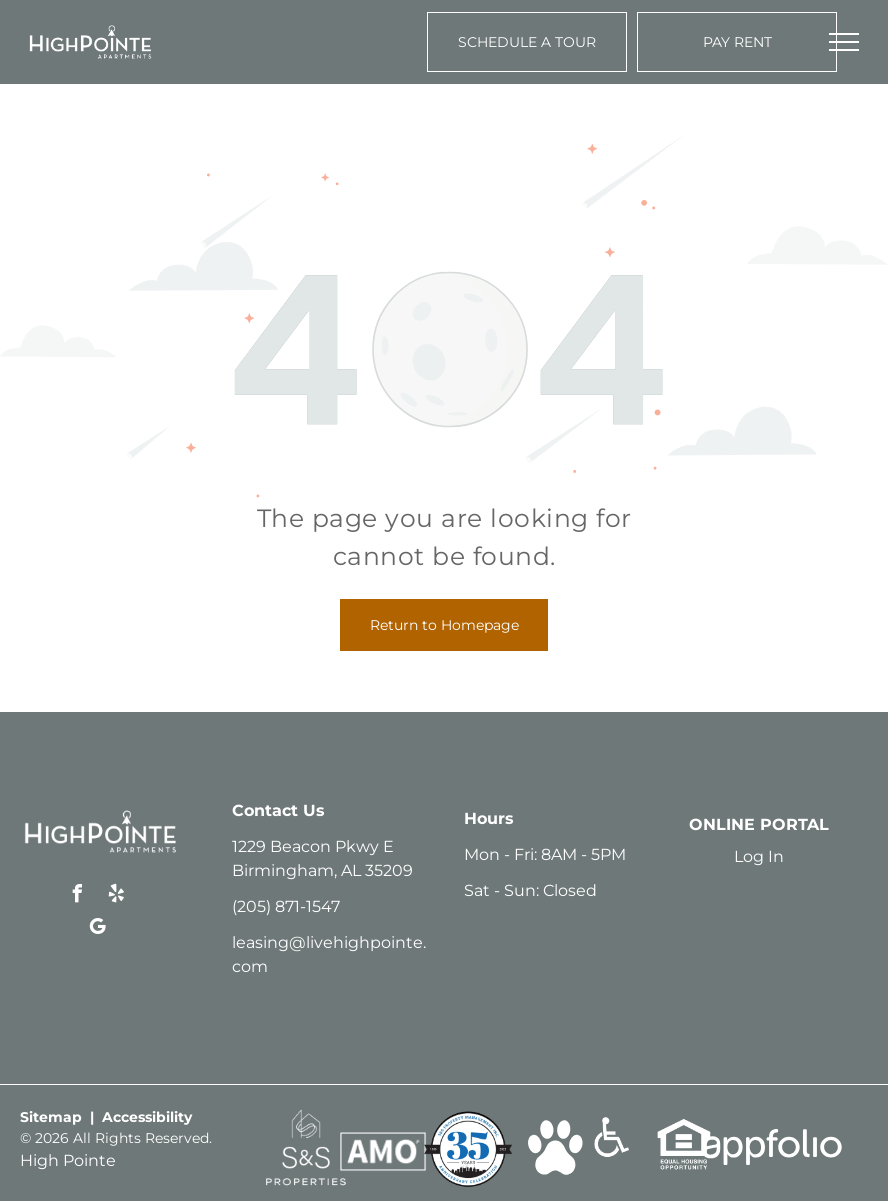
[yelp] (117, 896)
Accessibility (147, 1117)
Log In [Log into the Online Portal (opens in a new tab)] (759, 856)
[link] (306, 1118)
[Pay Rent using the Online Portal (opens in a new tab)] (737, 42)
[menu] (844, 42)
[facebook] (78, 896)
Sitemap (51, 1117)
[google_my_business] (97, 929)
